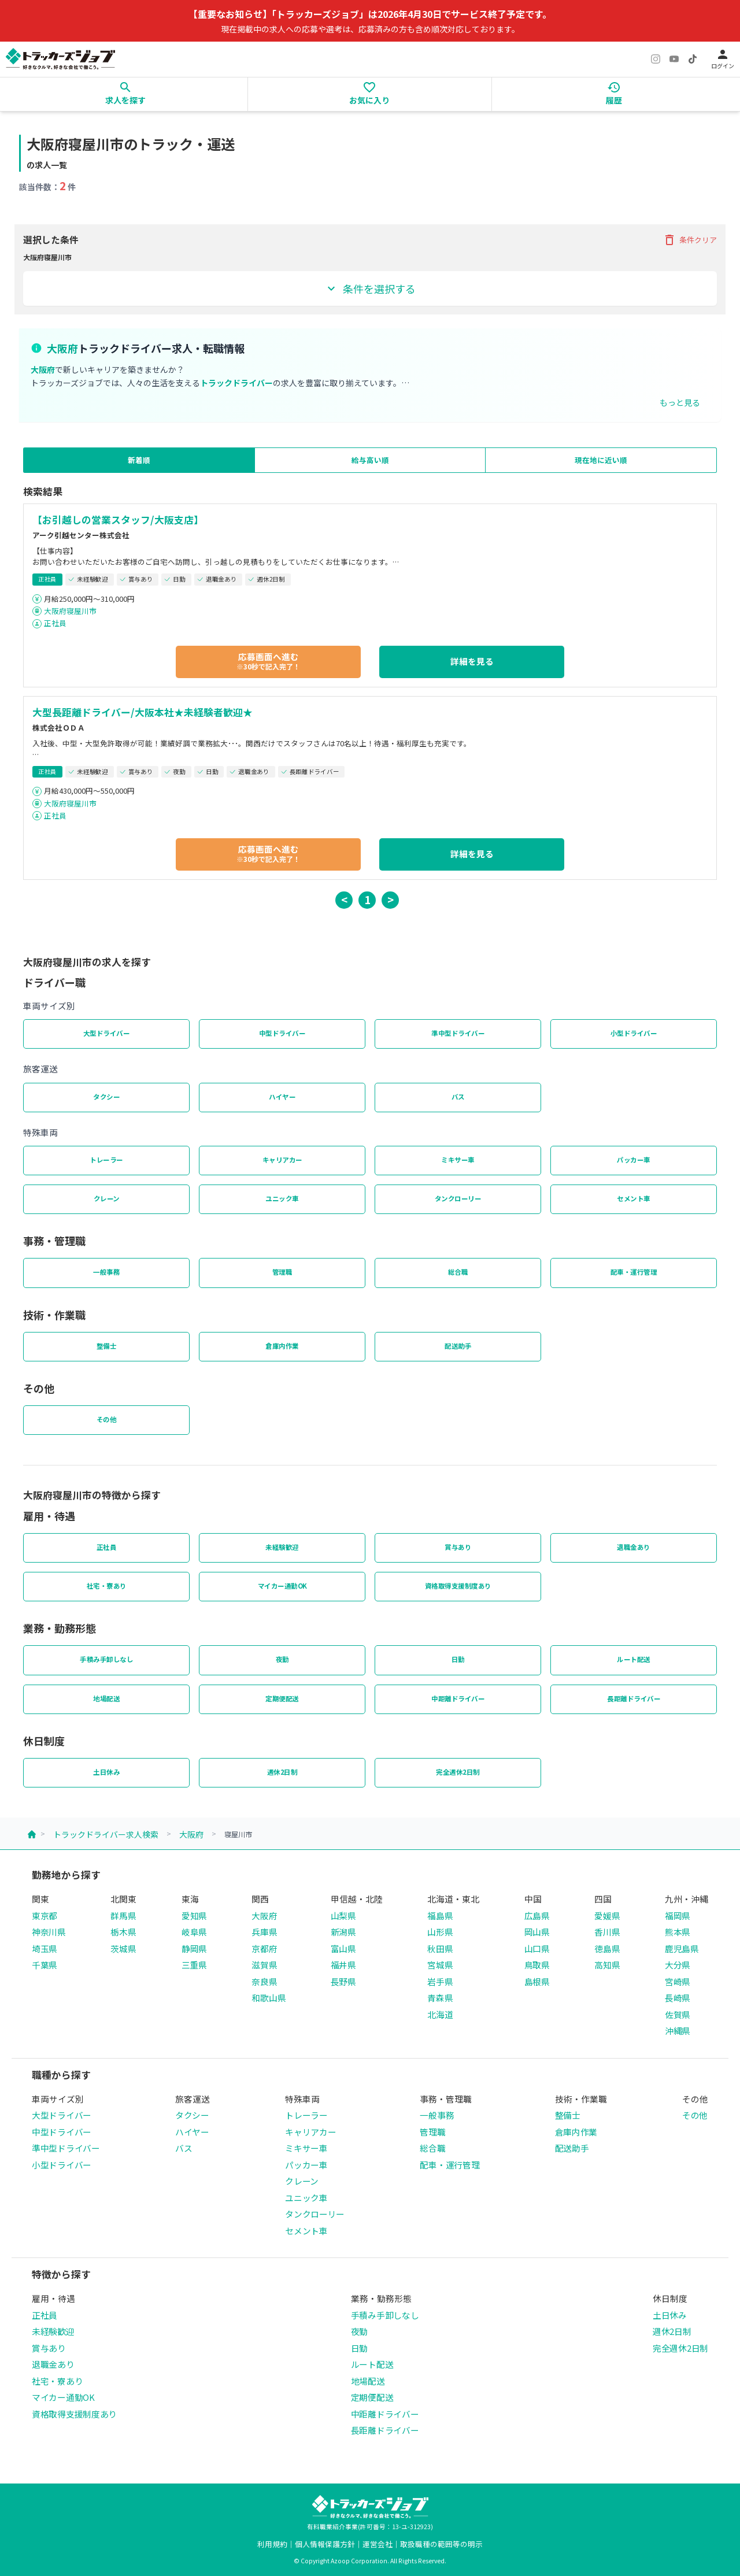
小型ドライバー (633, 1033)
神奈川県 (49, 1932)
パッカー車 (633, 1159)
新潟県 (343, 1932)
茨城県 (123, 1948)
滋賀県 (264, 1965)
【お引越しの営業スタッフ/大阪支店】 (118, 520)
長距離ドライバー (633, 1698)
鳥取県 (537, 1965)
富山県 (343, 1948)
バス (458, 1096)
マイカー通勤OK (282, 1585)
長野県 (343, 1981)
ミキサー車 (458, 1159)
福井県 (343, 1965)
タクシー (106, 1096)
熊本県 (677, 1932)
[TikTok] (692, 59)
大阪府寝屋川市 (70, 610)
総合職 (458, 1271)
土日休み (106, 1771)
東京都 (44, 1915)
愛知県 (194, 1915)
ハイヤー (282, 1096)
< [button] (344, 899)
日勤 (458, 1659)
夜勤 (282, 1659)
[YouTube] (674, 59)
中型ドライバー (282, 1033)
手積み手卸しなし (106, 1659)
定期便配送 (282, 1698)
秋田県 (440, 1948)
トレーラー (106, 1159)
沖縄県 (677, 2030)
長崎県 (677, 1998)
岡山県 (537, 1932)
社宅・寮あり (107, 1585)
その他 (107, 1419)
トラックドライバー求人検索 (105, 1834)
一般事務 (106, 1271)
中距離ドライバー (457, 1698)
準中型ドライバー (457, 1033)
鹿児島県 (682, 1948)
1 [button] (367, 899)
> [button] (390, 899)
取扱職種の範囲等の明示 (441, 2543)
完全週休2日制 (458, 1771)
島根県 (537, 1981)
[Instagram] (655, 59)
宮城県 (440, 1965)
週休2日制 (282, 1771)
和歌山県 (268, 1998)
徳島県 (607, 1948)
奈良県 (264, 1981)
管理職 (282, 1271)
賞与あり (458, 1547)
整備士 (107, 1345)
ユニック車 (282, 1198)
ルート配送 (633, 1659)
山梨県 (343, 1915)
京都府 (264, 1948)
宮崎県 (677, 1981)
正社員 (55, 622)
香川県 (607, 1932)
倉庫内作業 (282, 1345)
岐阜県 (194, 1932)
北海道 (440, 2014)
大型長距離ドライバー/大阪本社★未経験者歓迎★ (142, 712)
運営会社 (377, 2543)
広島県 (537, 1915)
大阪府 (191, 1834)
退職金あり (633, 1547)
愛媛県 (607, 1915)
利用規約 (272, 2543)
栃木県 (123, 1932)
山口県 (537, 1948)
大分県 (677, 1965)
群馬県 (123, 1915)
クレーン (107, 1198)
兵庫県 (264, 1932)
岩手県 (440, 1981)
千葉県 (44, 1965)
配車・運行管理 (633, 1271)
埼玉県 (44, 1948)
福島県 (440, 1915)
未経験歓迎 (282, 1547)
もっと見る (680, 402)
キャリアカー (282, 1159)
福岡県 (677, 1915)
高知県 (607, 1965)
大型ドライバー (106, 1033)
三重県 (194, 1965)
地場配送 (106, 1698)
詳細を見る (472, 661)
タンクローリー (458, 1198)
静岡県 (194, 1948)
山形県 (440, 1932)
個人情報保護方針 (325, 2543)
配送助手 (458, 1345)
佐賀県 (677, 2014)
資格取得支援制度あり (458, 1585)
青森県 (440, 1998)
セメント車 (633, 1198)
